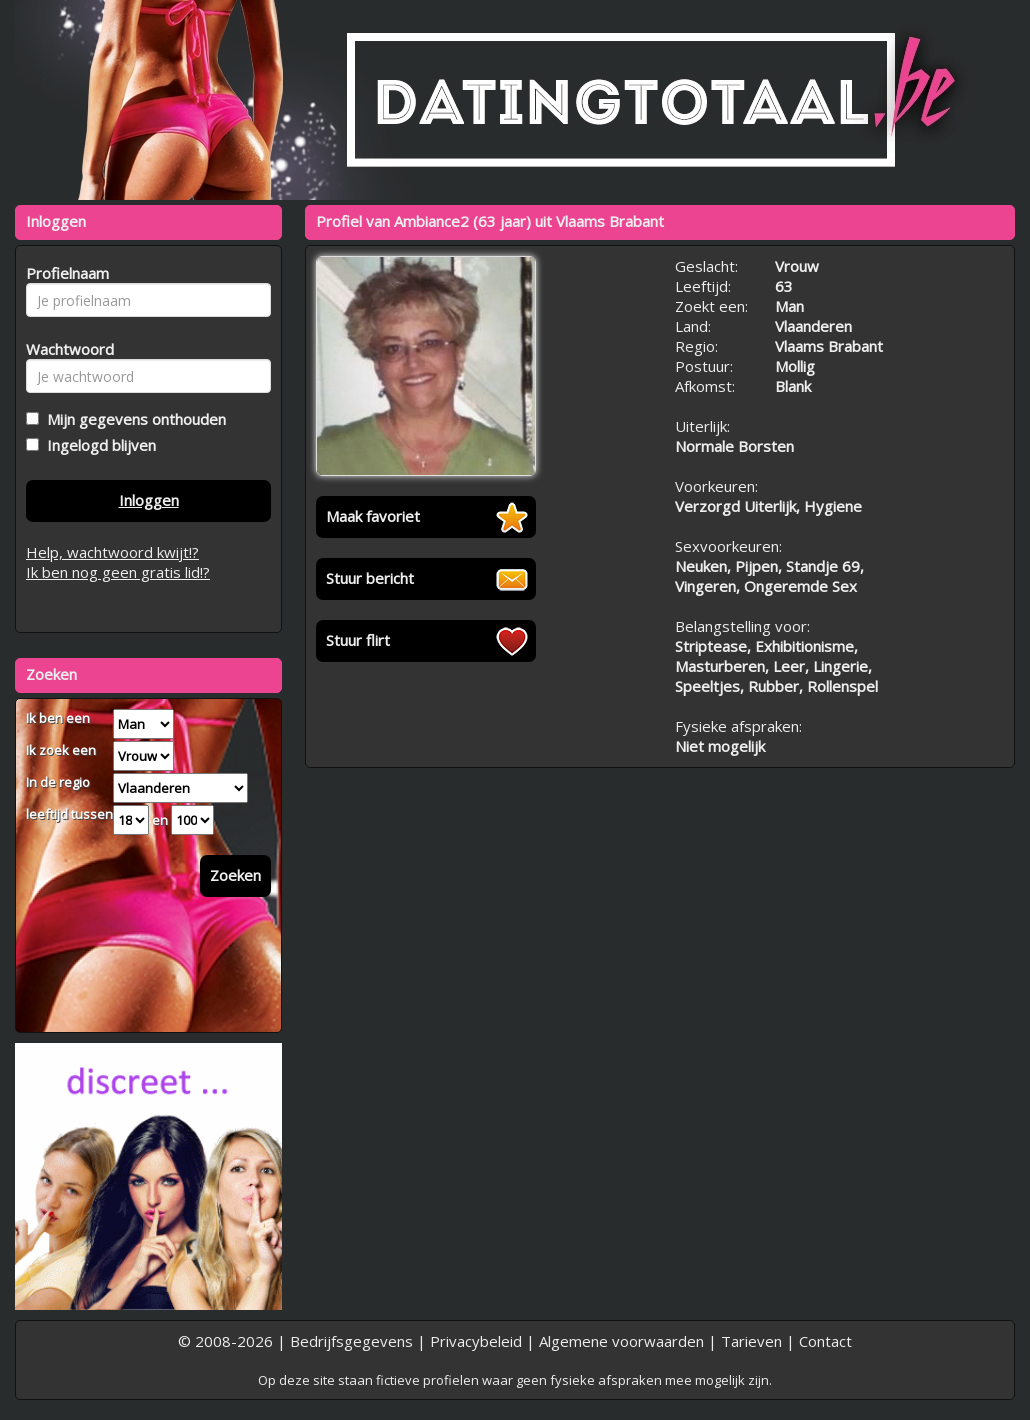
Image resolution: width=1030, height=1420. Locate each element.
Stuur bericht (370, 578)
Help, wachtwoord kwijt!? (112, 552)
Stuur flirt (358, 640)
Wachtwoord (64, 349)
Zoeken (235, 875)
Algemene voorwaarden (621, 1341)
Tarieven (751, 1341)
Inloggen (149, 500)
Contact (825, 1341)
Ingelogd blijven (97, 445)
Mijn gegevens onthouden (132, 419)
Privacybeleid (476, 1341)
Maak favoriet (373, 516)
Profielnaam (64, 273)
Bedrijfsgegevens (351, 1341)
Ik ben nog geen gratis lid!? (118, 572)
